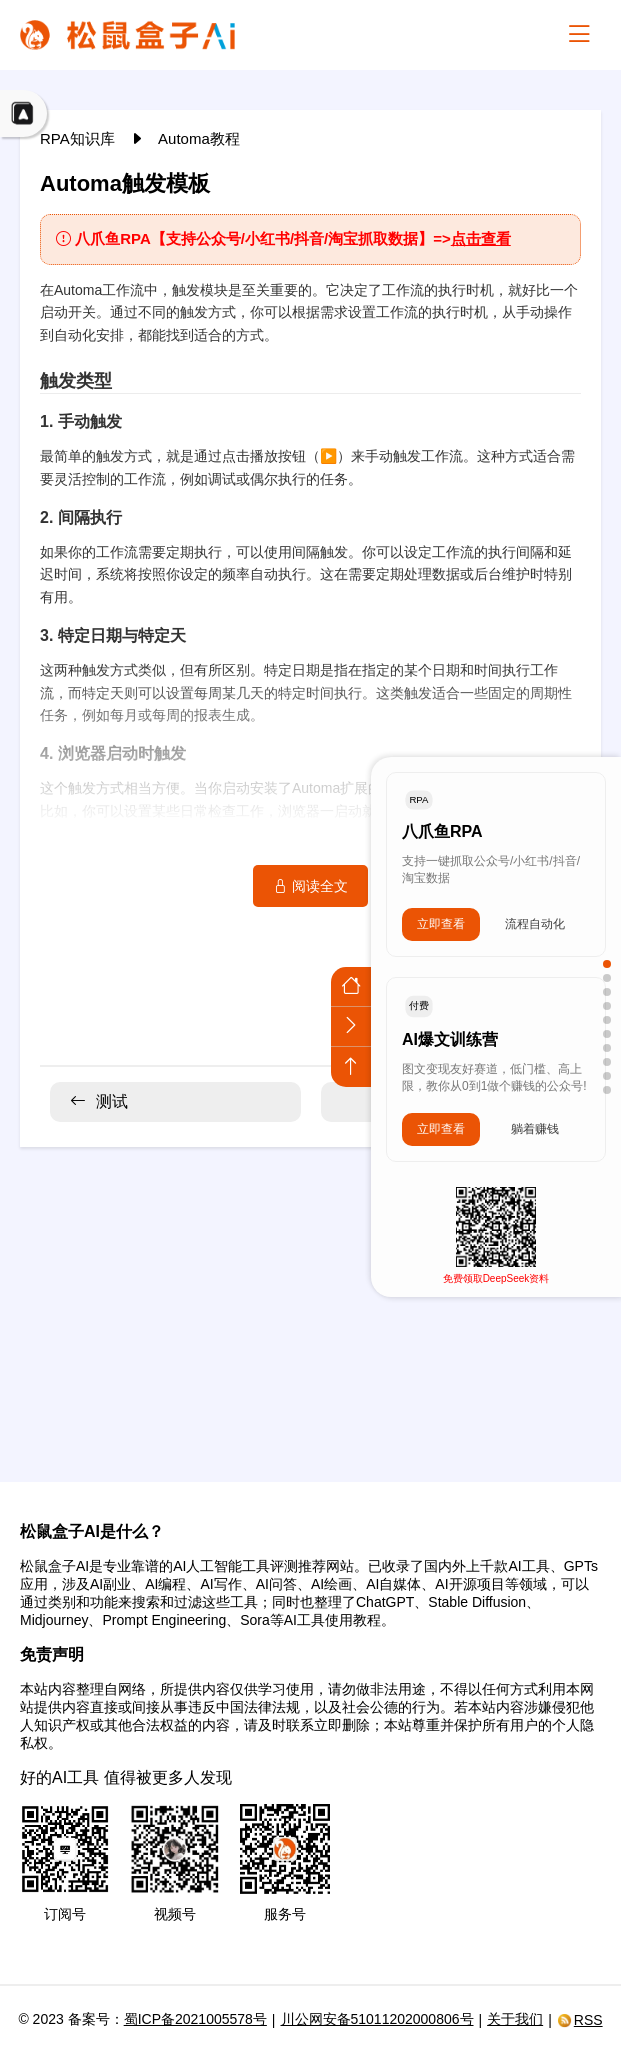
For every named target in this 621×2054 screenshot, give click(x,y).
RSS (580, 2020)
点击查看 (481, 238)
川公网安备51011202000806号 (377, 2019)
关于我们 (515, 2019)
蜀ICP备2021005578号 (195, 2019)
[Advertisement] (310, 1302)
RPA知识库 (79, 138)
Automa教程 (199, 138)
